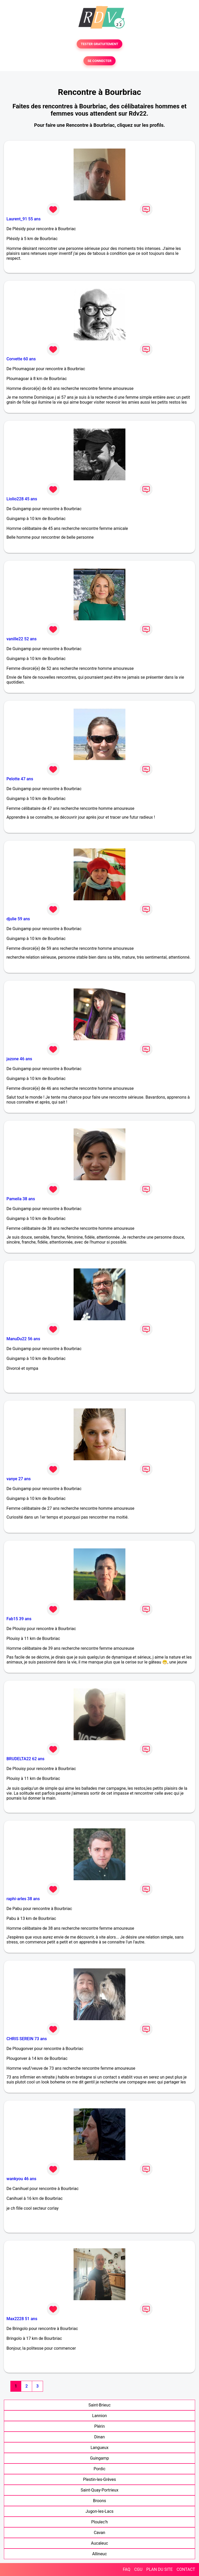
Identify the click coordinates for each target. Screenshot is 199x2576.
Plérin (99, 2426)
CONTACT (185, 2569)
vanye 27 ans (18, 1478)
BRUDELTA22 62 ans (25, 1758)
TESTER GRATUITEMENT (99, 44)
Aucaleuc (99, 2543)
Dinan (99, 2436)
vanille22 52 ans (21, 638)
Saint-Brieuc (99, 2405)
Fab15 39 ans (18, 1618)
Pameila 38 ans (20, 1198)
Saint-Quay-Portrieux (99, 2490)
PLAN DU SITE (159, 2569)
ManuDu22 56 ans (23, 1338)
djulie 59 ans (18, 918)
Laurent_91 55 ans (23, 218)
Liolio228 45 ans (21, 498)
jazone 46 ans (19, 1058)
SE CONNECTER (99, 61)
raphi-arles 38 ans (23, 1898)
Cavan (99, 2532)
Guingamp (99, 2458)
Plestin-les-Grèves (99, 2479)
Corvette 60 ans (21, 358)
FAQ (126, 2569)
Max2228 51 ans (21, 2318)
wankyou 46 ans (21, 2178)
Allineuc (99, 2553)
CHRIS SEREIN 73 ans (26, 2038)
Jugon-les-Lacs (99, 2511)
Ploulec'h (99, 2521)
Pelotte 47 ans (19, 778)
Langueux (99, 2447)
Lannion (99, 2415)
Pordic (99, 2468)
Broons (99, 2500)
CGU (138, 2569)
